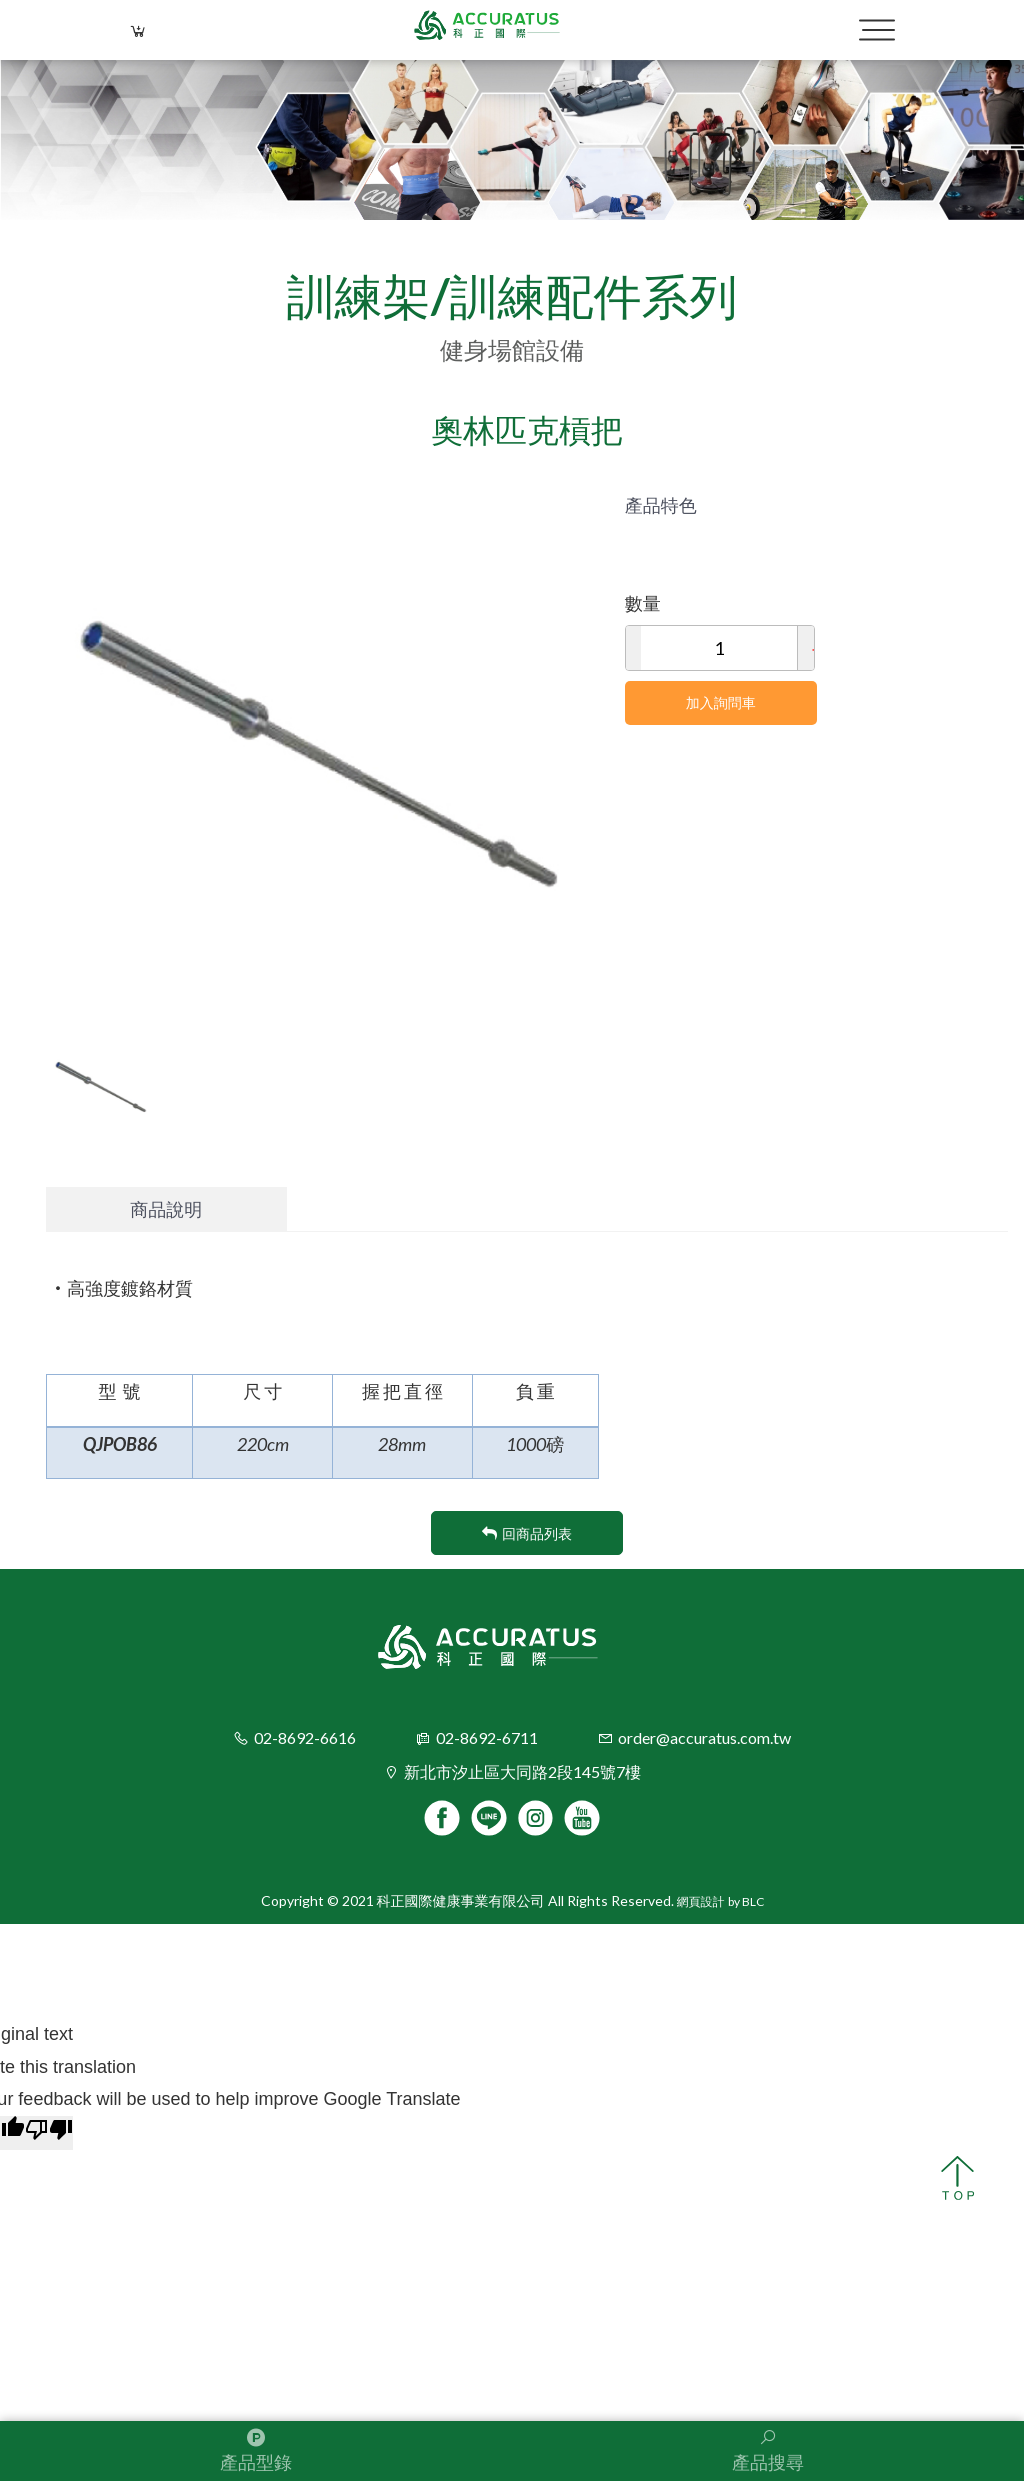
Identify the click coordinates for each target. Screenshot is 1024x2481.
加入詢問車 (721, 702)
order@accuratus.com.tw (704, 1737)
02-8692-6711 (487, 1737)
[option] (320, 743)
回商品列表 (527, 1533)
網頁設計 (701, 1902)
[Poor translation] (49, 2133)
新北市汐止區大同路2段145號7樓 (522, 1771)
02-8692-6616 (305, 1737)
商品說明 (166, 1209)
